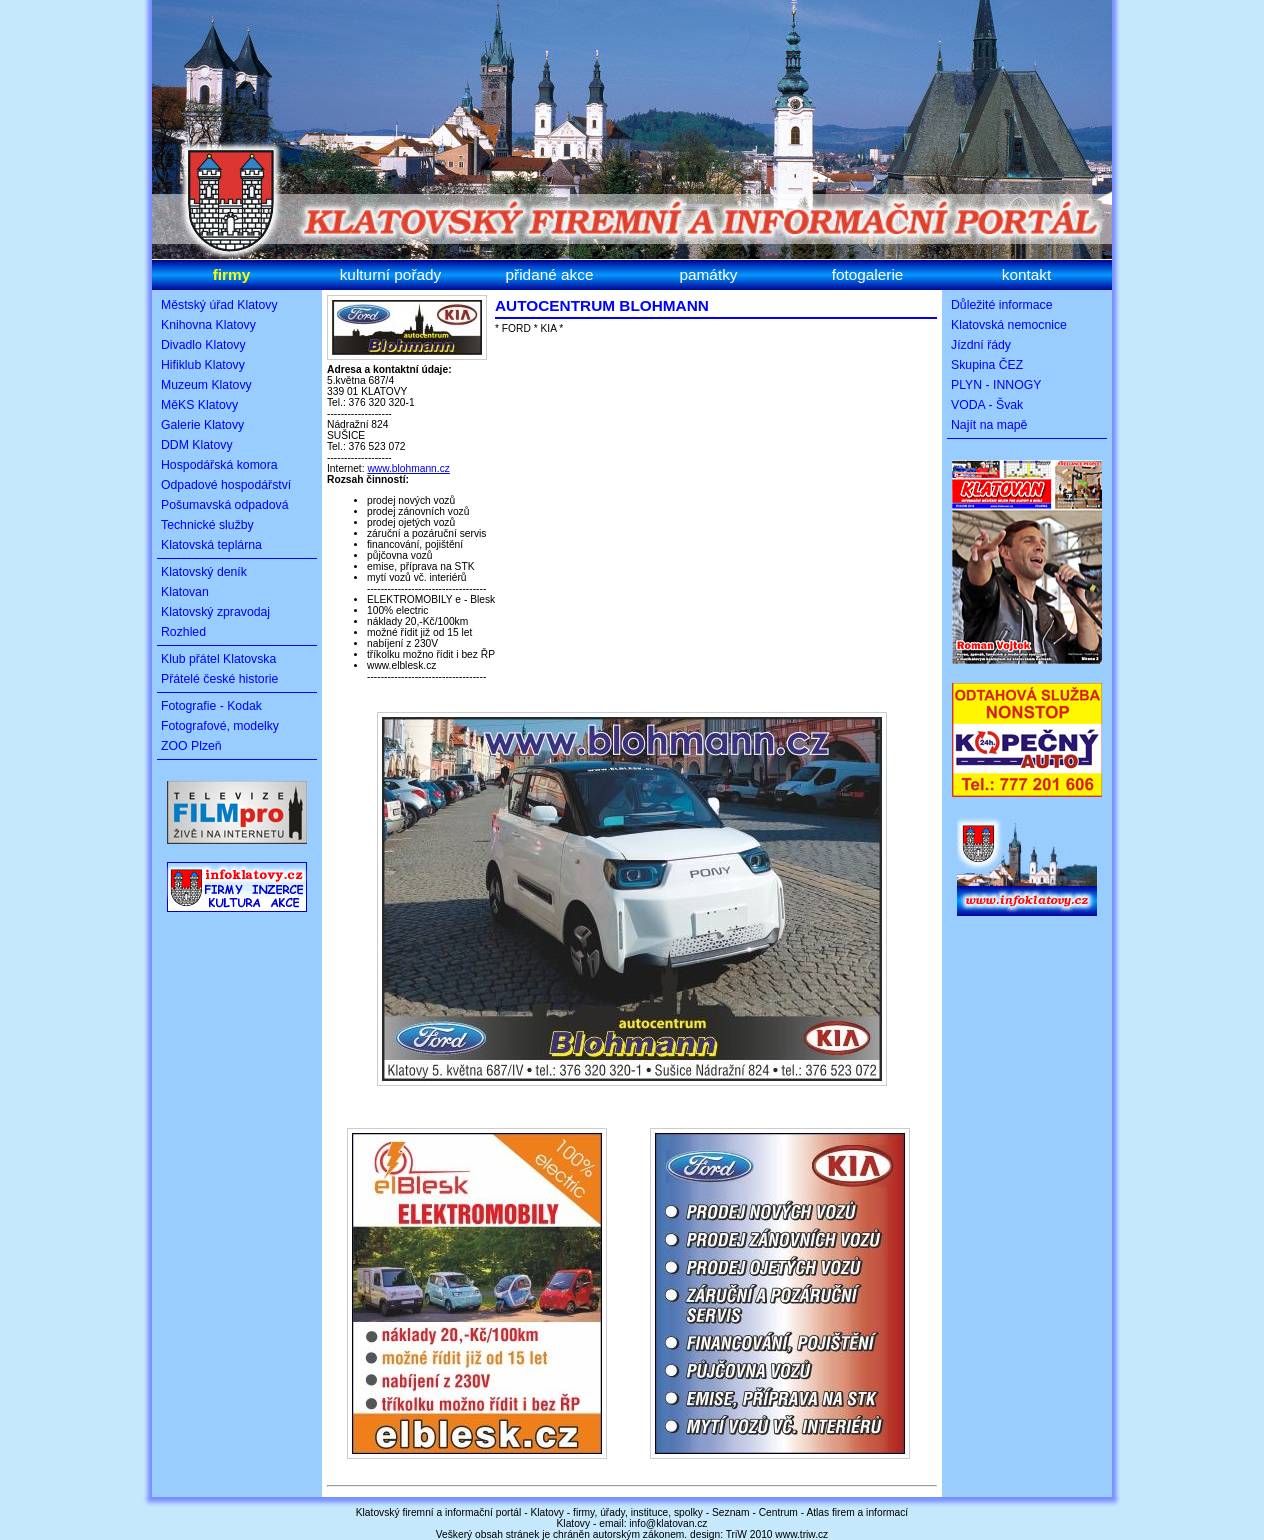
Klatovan (185, 592)
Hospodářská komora (219, 465)
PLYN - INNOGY (996, 385)
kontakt (1027, 274)
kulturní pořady (391, 274)
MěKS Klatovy (199, 405)
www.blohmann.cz (408, 468)
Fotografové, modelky (220, 726)
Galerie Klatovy (202, 425)
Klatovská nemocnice (1009, 325)
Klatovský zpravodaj (215, 612)
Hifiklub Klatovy (203, 365)
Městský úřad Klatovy (219, 305)
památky (708, 274)
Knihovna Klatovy (208, 325)
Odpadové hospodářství (226, 485)
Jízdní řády (981, 345)
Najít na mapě (989, 425)
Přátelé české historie (219, 679)
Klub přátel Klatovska (218, 659)
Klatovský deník (204, 572)
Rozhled (183, 632)
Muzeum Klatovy (206, 385)
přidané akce (550, 274)
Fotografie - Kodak (211, 706)
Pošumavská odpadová (225, 505)
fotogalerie (868, 274)
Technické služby (207, 525)
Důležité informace (1002, 305)
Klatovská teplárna (211, 545)
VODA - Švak (987, 405)
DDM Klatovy (197, 445)
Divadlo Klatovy (203, 345)
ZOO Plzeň (191, 746)
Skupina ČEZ (987, 365)
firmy (232, 274)
